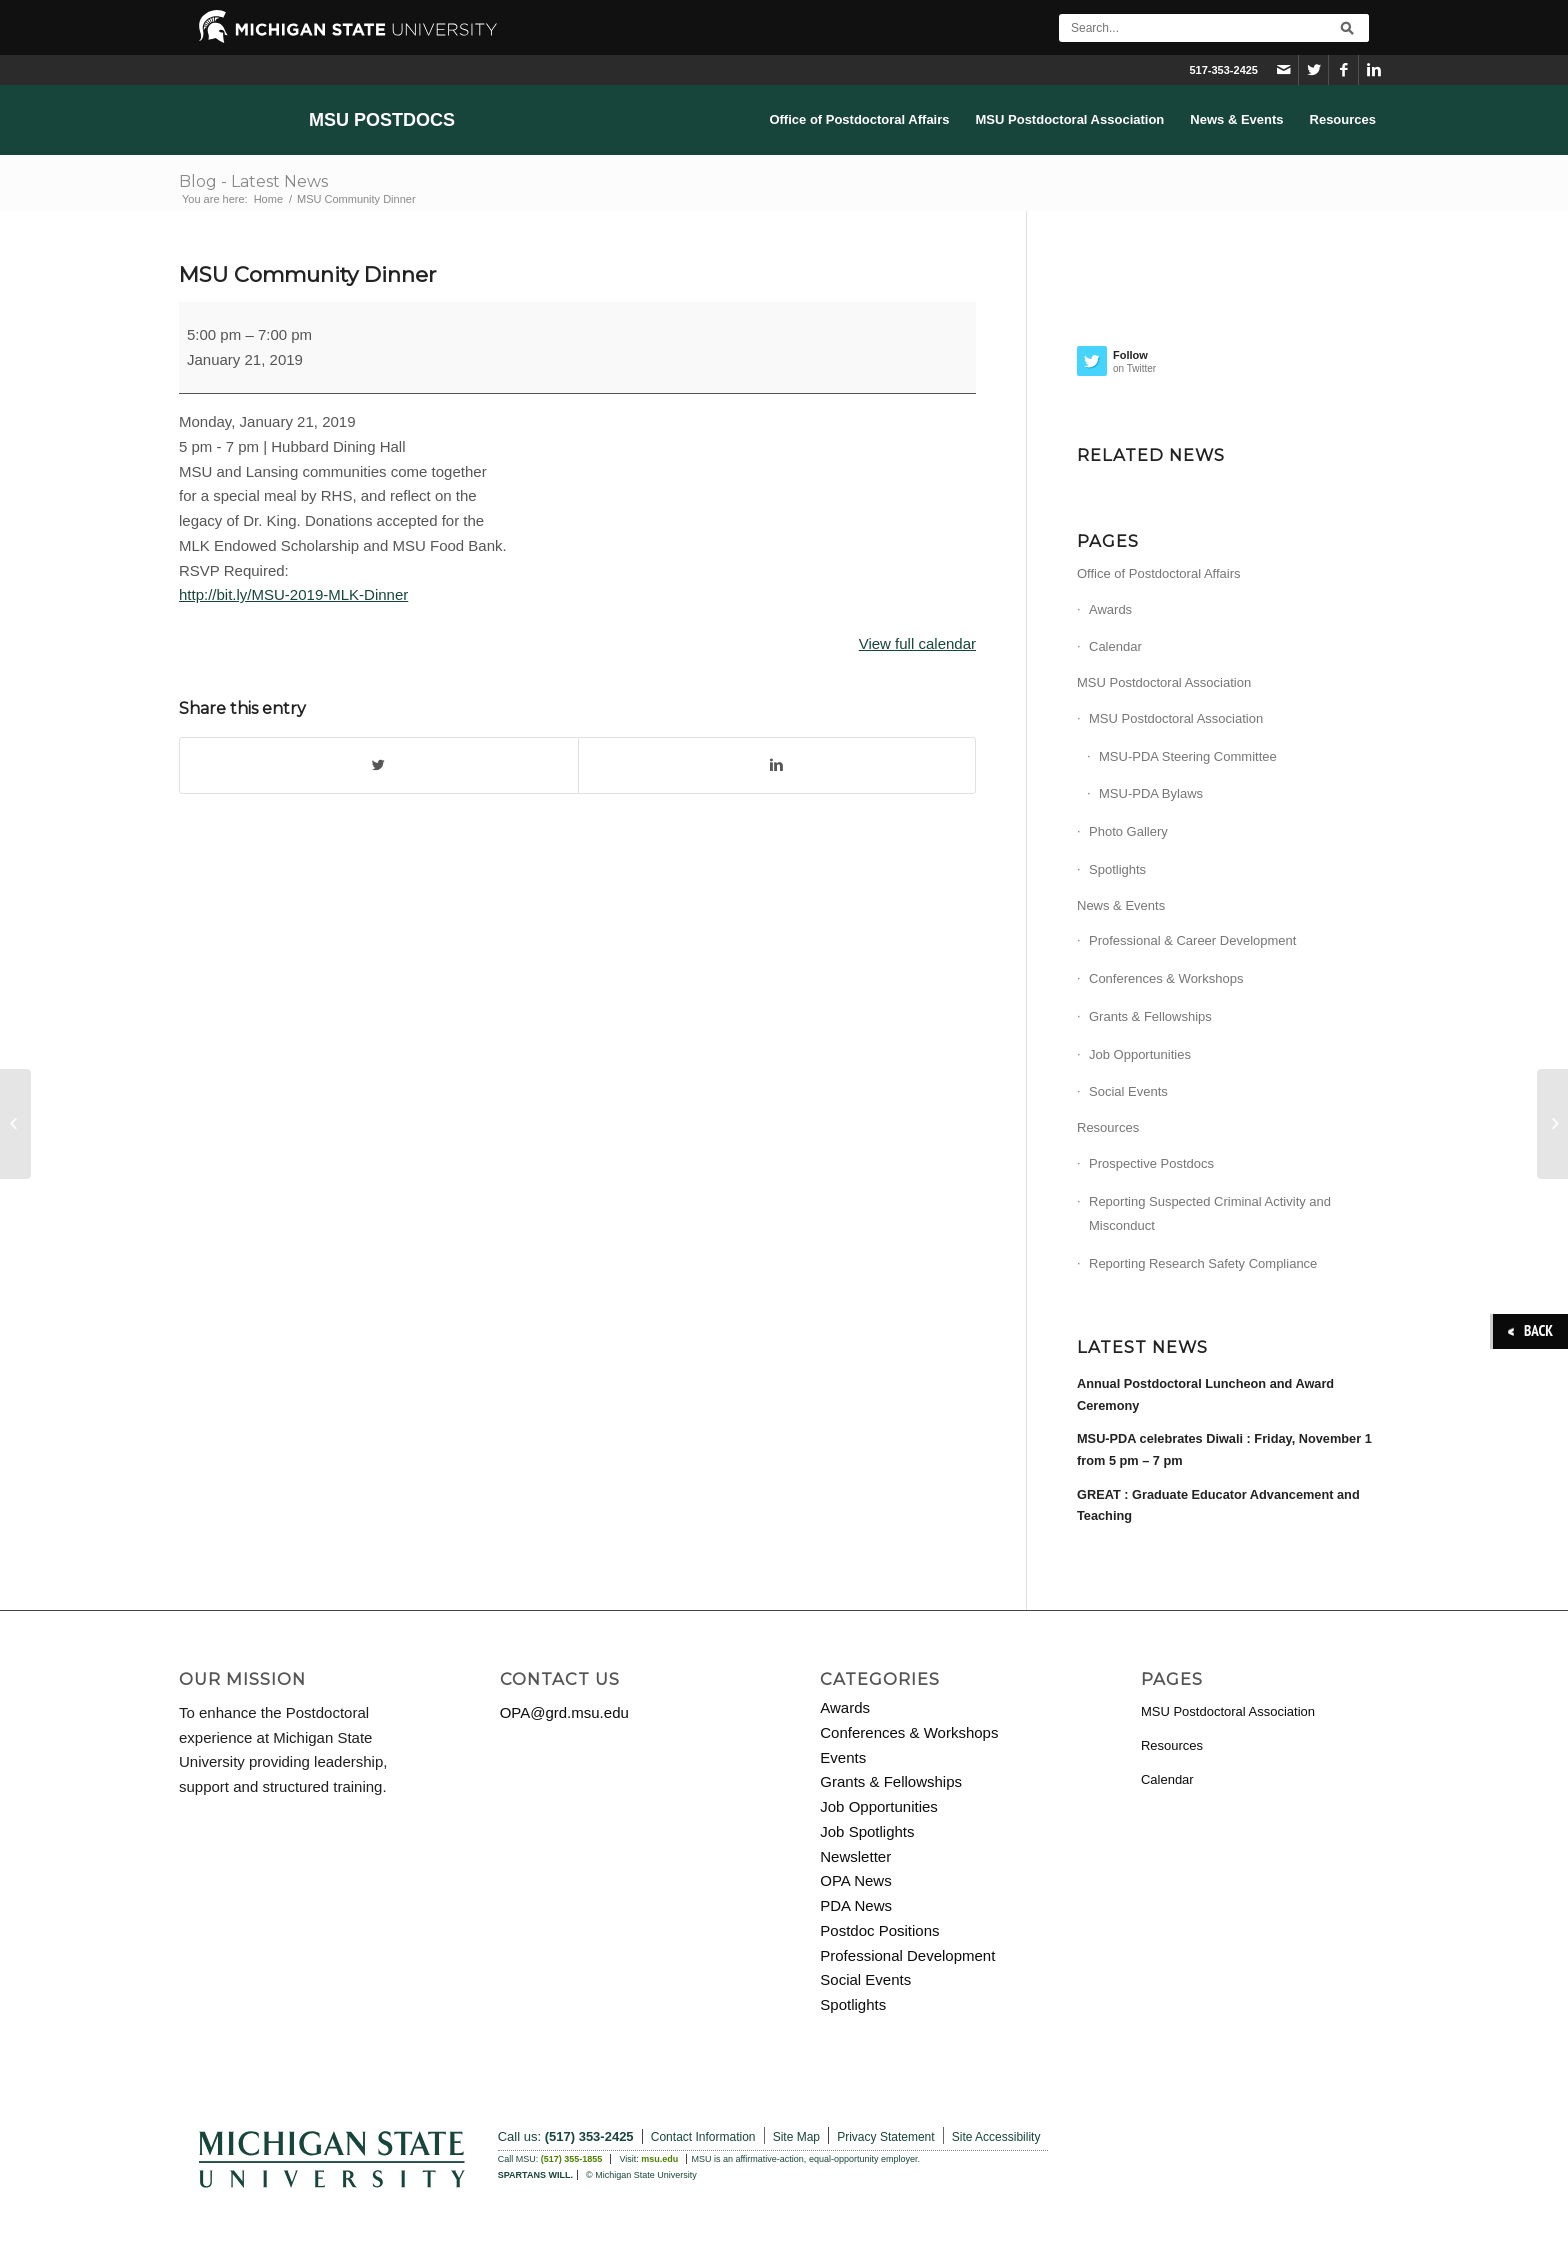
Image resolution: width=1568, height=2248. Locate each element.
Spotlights (1117, 869)
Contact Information (703, 2137)
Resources (1108, 1127)
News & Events (1121, 905)
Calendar (1115, 646)
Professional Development (907, 1955)
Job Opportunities (1140, 1054)
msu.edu (659, 2159)
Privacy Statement (885, 2137)
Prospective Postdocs (1151, 1163)
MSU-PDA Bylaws (1151, 793)
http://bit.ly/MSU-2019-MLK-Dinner (293, 594)
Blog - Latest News (253, 181)
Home (268, 199)
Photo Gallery (1128, 831)
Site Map (796, 2137)
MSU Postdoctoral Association (1164, 682)
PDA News (856, 1905)
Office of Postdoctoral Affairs (1159, 573)
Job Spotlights (867, 1831)
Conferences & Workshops (1166, 978)
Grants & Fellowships (1150, 1016)
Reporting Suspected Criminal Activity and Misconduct (1210, 1214)
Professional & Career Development (1192, 940)
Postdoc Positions (879, 1930)
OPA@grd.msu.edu (564, 1712)
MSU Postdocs (382, 120)
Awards (1110, 609)
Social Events (1128, 1091)
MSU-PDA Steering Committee (1188, 756)
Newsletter (855, 1856)
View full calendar (917, 643)
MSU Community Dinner (307, 274)
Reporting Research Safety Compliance (1203, 1263)
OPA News (855, 1880)
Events (843, 1757)
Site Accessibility (996, 2137)
